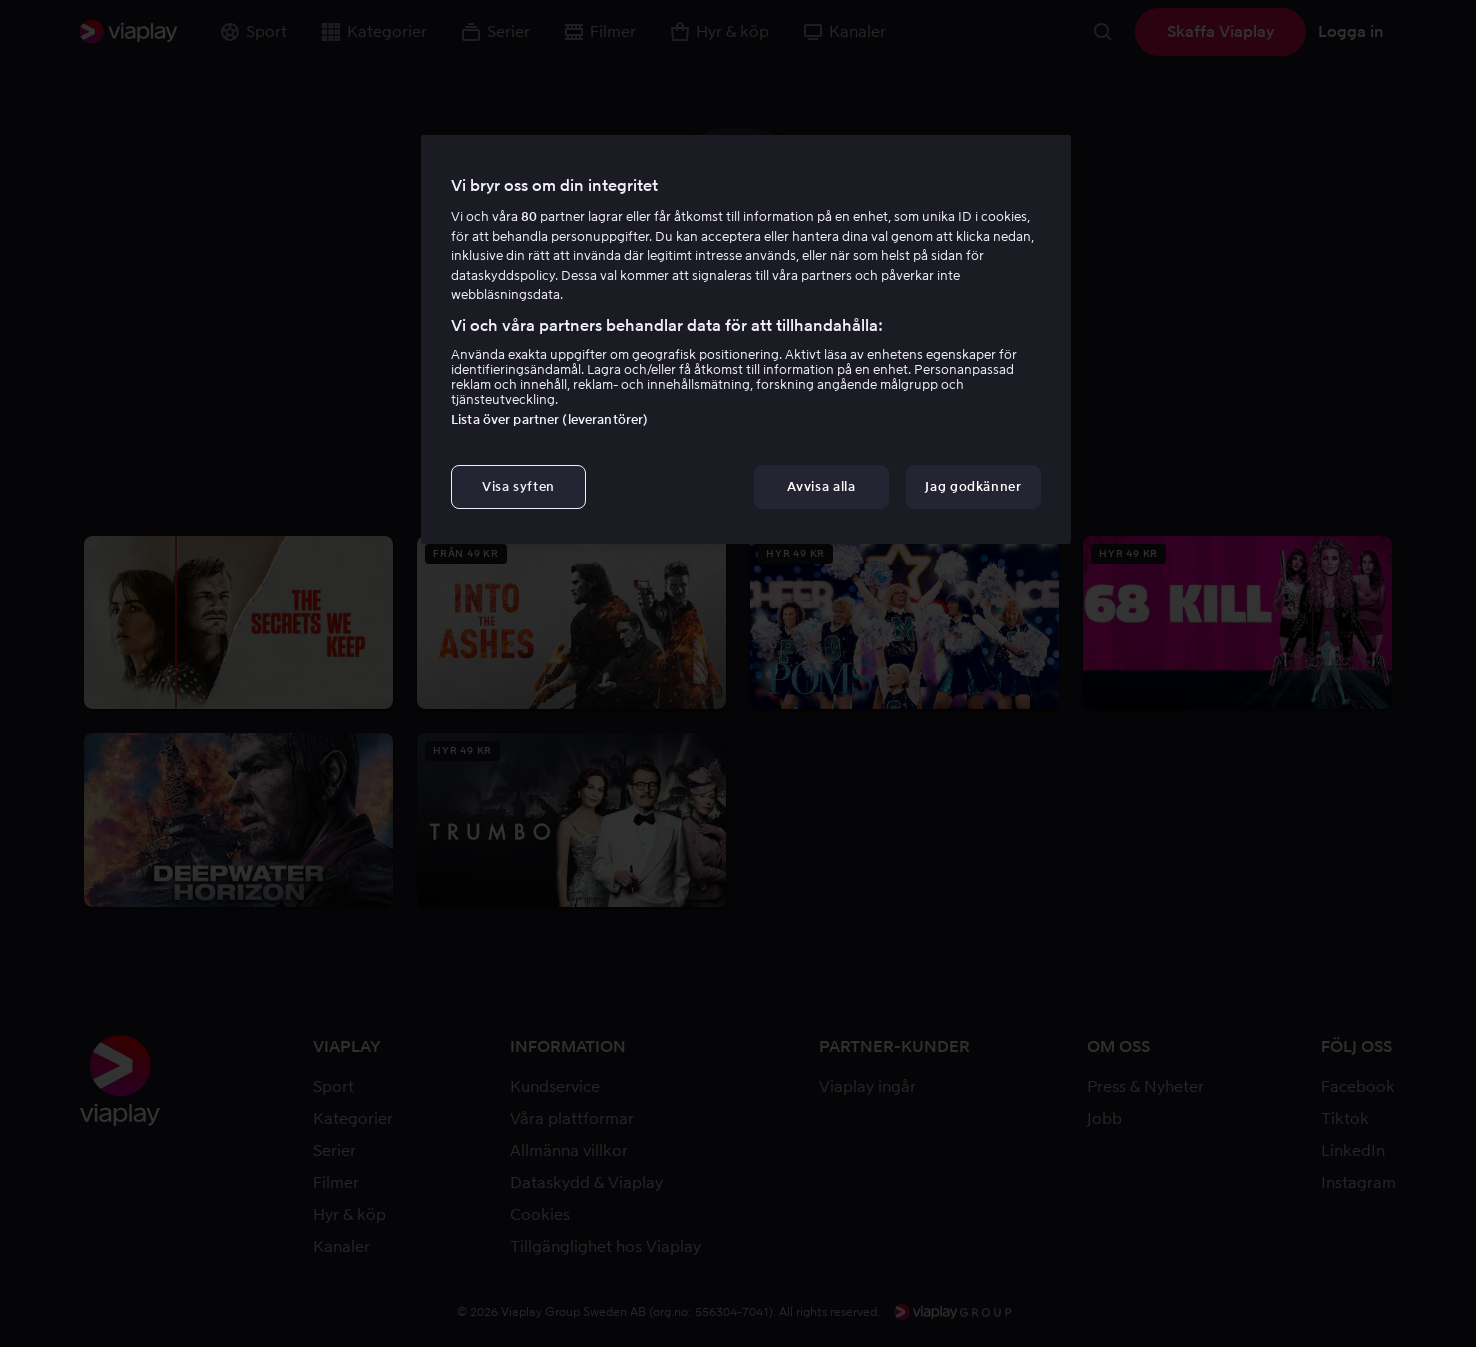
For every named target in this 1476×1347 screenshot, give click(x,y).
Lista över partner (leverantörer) (549, 419)
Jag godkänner (973, 486)
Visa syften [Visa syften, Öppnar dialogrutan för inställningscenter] (518, 486)
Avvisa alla (821, 486)
